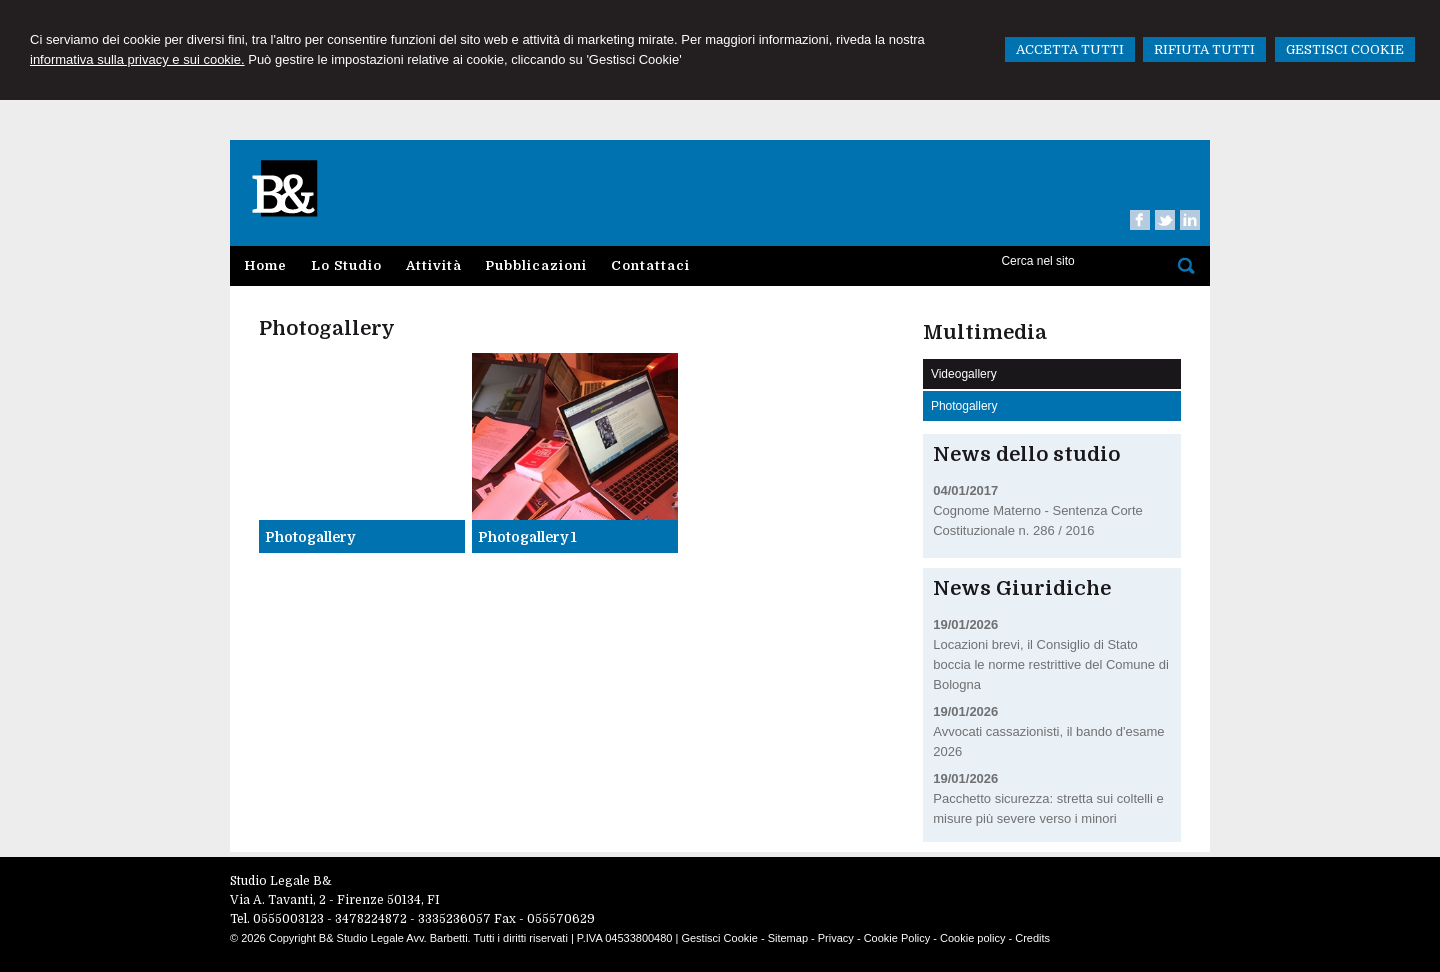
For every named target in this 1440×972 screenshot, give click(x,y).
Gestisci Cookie (719, 938)
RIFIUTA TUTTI (1204, 49)
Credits (1032, 938)
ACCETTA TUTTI (1070, 49)
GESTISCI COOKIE (1345, 49)
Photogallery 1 (527, 537)
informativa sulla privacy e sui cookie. (137, 59)
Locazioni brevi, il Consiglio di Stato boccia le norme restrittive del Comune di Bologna (1051, 664)
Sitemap (788, 938)
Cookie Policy (897, 938)
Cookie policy (972, 938)
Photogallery (310, 537)
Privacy (836, 938)
